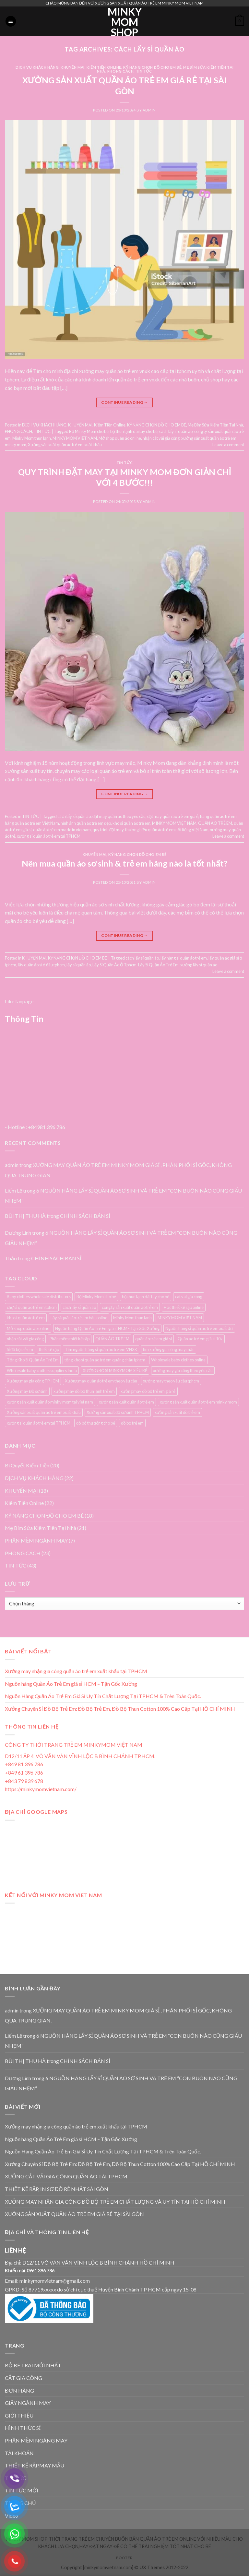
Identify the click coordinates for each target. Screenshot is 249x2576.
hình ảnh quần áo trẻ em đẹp (86, 823)
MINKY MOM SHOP (125, 22)
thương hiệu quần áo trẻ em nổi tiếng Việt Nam (166, 829)
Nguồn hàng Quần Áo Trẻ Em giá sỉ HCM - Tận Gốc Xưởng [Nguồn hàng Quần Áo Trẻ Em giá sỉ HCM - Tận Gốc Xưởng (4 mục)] (107, 1328)
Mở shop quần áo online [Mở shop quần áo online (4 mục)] (28, 1328)
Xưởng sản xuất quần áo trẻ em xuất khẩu (65, 444)
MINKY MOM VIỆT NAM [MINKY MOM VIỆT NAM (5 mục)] (180, 1317)
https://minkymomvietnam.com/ (41, 1789)
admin (149, 110)
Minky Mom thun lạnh (31, 438)
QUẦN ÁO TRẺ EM (215, 823)
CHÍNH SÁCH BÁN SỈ (85, 1216)
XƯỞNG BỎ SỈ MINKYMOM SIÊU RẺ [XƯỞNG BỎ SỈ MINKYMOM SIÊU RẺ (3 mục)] (115, 1370)
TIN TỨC (144, 71)
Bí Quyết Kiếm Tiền (27, 1465)
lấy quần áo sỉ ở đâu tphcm (41, 964)
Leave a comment (228, 444)
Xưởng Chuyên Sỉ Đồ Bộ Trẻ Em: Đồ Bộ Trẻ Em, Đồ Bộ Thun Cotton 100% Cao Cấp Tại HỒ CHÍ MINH (120, 1709)
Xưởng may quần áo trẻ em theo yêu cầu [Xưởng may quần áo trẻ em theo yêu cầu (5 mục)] (101, 1380)
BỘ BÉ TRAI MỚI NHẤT (33, 2365)
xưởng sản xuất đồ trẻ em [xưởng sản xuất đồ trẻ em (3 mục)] (177, 1412)
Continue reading (124, 402)
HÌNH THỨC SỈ (23, 2428)
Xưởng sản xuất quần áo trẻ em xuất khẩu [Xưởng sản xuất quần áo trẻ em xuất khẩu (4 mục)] (44, 1412)
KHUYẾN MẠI (73, 67)
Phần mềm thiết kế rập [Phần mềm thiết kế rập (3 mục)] (69, 1338)
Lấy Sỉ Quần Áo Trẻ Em (158, 964)
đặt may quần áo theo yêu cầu (119, 816)
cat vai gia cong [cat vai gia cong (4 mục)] (188, 1296)
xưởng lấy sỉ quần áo (198, 964)
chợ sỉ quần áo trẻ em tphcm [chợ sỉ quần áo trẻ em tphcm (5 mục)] (32, 1307)
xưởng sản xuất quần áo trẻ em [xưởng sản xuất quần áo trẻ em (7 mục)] (126, 1402)
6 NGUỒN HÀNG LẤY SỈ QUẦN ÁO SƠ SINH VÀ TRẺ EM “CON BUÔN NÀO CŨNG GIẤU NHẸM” (123, 1195)
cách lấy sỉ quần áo (176, 431)
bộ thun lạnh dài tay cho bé (134, 431)
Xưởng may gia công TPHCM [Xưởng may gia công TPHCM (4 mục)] (33, 1380)
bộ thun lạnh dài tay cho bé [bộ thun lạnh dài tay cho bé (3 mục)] (145, 1296)
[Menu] (11, 21)
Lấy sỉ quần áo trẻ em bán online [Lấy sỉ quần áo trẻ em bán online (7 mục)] (79, 1317)
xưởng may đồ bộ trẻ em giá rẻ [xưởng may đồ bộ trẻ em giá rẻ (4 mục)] (148, 1391)
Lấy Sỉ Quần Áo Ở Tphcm (114, 964)
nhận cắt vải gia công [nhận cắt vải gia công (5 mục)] (25, 1338)
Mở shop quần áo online (120, 438)
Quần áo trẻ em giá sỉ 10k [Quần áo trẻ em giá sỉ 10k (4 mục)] (200, 1338)
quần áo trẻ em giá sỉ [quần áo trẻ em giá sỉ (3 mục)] (153, 1338)
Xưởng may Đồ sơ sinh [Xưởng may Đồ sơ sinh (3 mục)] (27, 1391)
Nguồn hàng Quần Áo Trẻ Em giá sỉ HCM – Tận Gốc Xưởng (71, 1684)
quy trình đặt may (108, 829)
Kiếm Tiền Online (104, 67)
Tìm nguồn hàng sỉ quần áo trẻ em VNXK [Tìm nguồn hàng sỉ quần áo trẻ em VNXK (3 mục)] (101, 1349)
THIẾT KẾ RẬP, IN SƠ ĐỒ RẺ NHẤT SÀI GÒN (56, 2189)
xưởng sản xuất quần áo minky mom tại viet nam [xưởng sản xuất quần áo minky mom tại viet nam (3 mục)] (50, 1402)
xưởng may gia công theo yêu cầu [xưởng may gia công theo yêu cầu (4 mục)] (183, 1370)
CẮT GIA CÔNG (23, 2378)
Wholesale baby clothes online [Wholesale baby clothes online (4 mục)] (178, 1359)
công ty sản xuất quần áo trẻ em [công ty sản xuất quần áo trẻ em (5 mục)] (130, 1307)
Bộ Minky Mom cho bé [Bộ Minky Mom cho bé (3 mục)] (96, 1296)
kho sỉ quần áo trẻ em (131, 823)
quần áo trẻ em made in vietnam (62, 829)
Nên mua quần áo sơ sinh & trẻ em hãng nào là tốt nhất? (124, 863)
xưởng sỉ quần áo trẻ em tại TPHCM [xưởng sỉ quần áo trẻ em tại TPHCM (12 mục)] (38, 1423)
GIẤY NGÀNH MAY (28, 2403)
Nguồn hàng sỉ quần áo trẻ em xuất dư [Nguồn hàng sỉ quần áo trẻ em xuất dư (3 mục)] (199, 1328)
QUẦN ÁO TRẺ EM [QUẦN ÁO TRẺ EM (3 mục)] (112, 1338)
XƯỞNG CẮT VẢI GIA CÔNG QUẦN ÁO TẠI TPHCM (66, 2176)
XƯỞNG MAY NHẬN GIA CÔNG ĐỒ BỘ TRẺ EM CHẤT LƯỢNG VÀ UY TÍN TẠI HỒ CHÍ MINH (115, 2201)
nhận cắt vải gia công (161, 438)
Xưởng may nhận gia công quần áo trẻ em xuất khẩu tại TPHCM (76, 1671)
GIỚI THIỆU (19, 2415)
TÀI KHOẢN (19, 2453)
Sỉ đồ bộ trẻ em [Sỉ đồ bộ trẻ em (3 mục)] (20, 1349)
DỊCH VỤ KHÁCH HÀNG (37, 67)
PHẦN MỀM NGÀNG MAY (36, 2440)
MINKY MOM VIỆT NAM (75, 438)
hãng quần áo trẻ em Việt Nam (32, 823)
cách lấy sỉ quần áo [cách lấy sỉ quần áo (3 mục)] (79, 1307)
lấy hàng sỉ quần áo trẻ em (183, 958)
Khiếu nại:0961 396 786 (29, 2270)
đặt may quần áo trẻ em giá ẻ (172, 816)
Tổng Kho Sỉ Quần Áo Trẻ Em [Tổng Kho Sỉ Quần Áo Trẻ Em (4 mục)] (33, 1359)
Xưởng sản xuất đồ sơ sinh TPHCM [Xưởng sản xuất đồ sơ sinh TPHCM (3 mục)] (118, 1412)
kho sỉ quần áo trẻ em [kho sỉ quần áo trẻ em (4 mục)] (26, 1317)
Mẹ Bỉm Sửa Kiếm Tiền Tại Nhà (215, 424)
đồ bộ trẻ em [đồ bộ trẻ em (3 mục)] (132, 1423)
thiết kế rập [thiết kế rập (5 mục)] (49, 1349)
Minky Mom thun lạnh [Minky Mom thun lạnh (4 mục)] (132, 1317)
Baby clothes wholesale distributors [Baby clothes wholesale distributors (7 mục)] (39, 1296)
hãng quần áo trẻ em (218, 816)
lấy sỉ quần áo (78, 964)
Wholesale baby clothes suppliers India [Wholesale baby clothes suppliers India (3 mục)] (42, 1370)
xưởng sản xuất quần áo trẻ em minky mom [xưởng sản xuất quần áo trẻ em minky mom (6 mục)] (198, 1402)
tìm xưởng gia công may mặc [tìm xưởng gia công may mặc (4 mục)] (168, 1349)
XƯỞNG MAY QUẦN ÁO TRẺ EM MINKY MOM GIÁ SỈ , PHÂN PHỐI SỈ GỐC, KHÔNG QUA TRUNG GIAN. (118, 2015)
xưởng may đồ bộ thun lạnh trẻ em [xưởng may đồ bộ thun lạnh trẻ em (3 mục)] (84, 1391)
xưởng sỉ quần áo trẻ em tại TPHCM (48, 836)
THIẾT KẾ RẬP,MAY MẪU (34, 2465)
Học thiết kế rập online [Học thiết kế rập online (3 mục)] (184, 1307)
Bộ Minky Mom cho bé (89, 431)
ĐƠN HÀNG (19, 2390)
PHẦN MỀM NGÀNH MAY (36, 1540)
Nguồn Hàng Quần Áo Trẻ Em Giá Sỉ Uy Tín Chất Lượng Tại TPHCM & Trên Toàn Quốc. (103, 1696)
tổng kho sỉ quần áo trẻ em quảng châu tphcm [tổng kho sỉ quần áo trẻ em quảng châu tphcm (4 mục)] (105, 1359)
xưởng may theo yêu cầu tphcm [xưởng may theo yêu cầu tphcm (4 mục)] (171, 1380)
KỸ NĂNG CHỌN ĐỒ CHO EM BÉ (152, 67)
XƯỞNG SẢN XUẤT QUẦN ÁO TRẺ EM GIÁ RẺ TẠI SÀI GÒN (74, 2214)
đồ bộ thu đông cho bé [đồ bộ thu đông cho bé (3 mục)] (95, 1423)
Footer (124, 2557)
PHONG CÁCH (120, 71)
